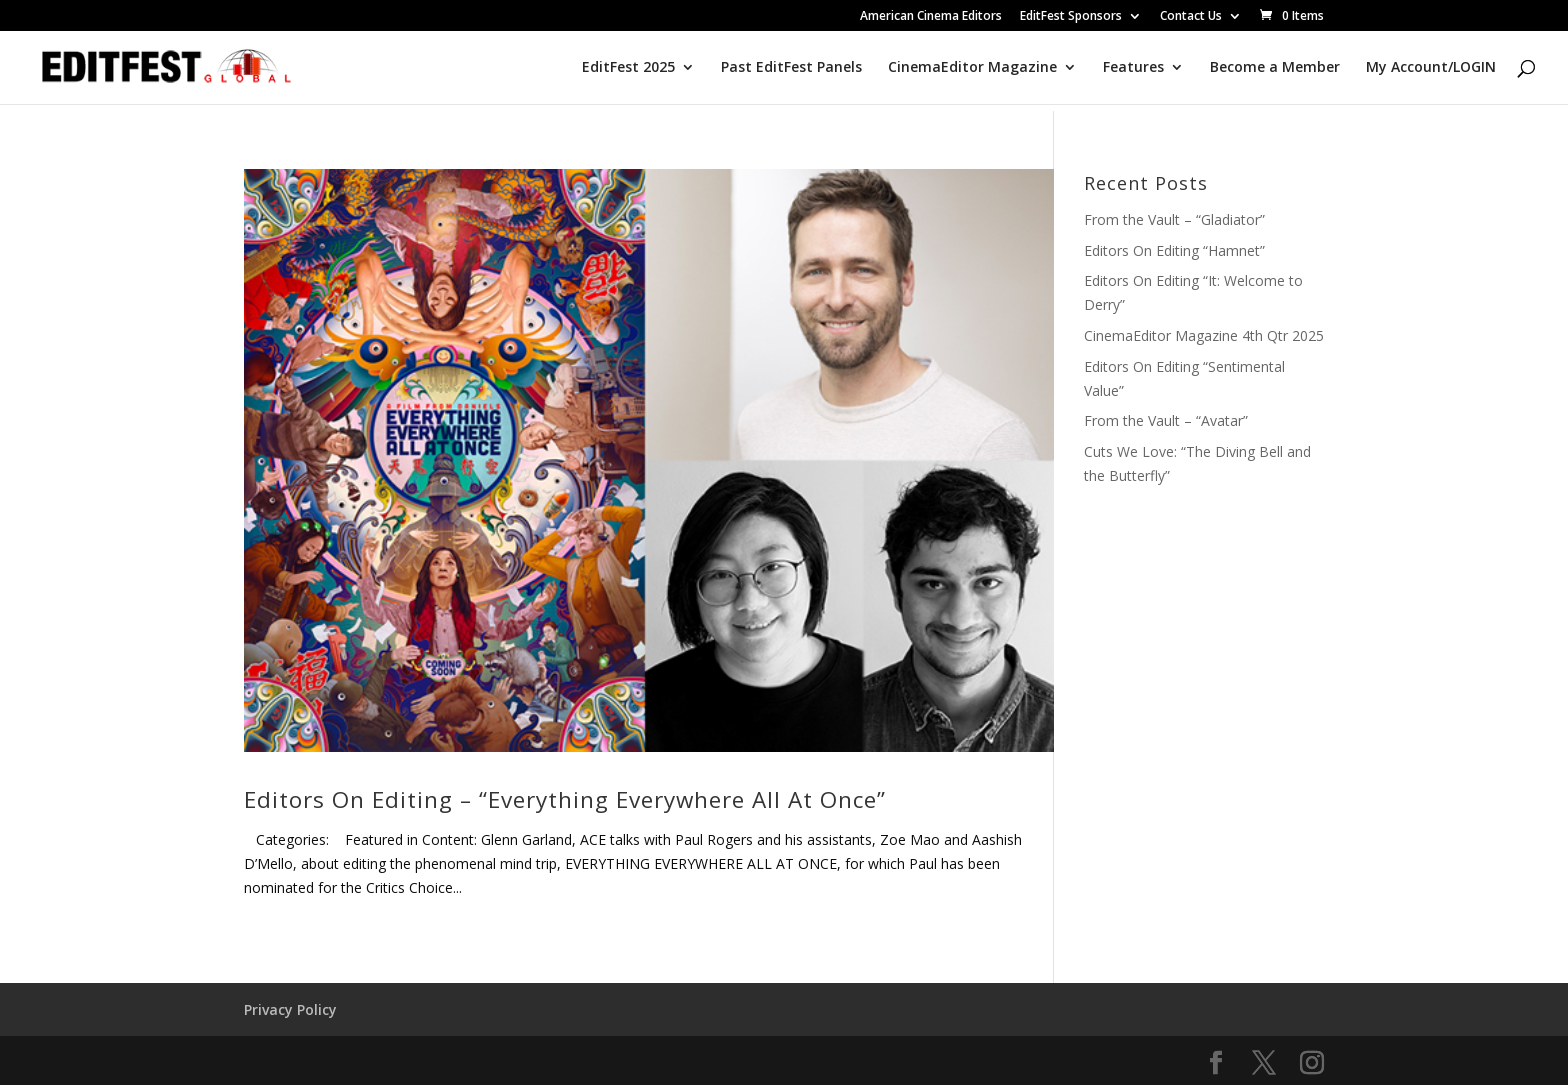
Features (1133, 68)
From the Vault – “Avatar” (1166, 420)
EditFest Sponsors (1071, 17)
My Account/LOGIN (1431, 68)
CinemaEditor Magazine (972, 68)
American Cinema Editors (931, 17)
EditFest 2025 (628, 68)
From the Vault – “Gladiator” (1174, 219)
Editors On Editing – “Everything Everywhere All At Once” (565, 799)
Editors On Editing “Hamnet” (1174, 250)
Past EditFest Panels (791, 68)
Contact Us (1191, 17)
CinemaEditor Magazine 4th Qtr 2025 (1204, 335)
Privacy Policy (290, 1009)
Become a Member (1275, 68)
